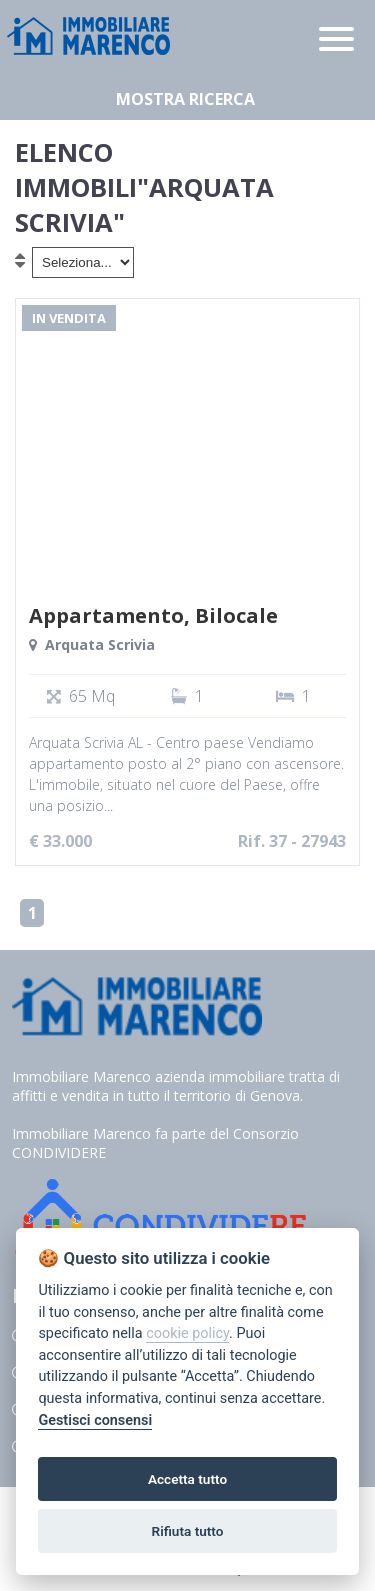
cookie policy (187, 1333)
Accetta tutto (187, 1479)
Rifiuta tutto (188, 1531)
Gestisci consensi (95, 1420)
